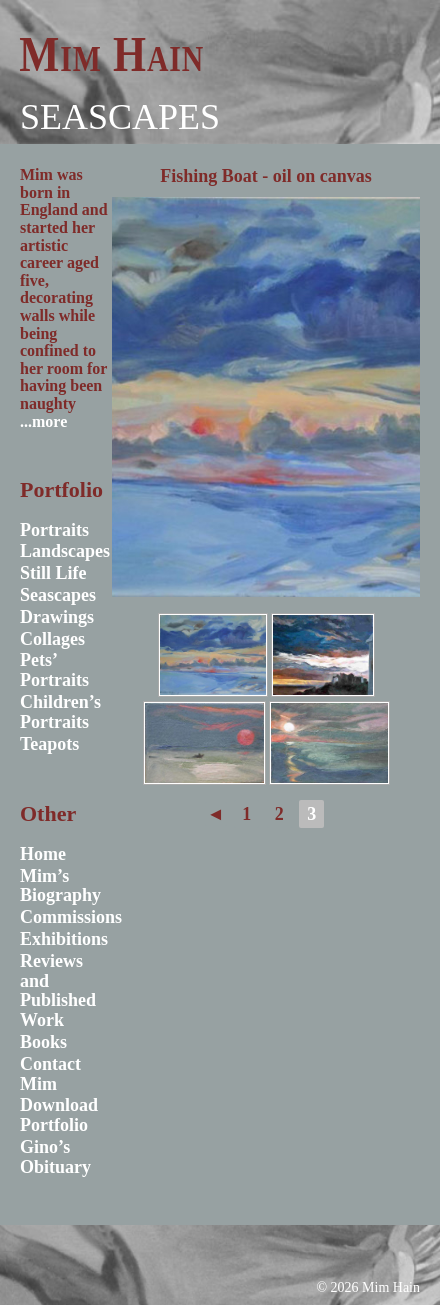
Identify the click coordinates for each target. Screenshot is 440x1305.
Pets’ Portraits (54, 670)
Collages (52, 639)
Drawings (57, 617)
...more (43, 421)
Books (43, 1042)
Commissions (71, 917)
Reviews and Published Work (58, 990)
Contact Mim (50, 1074)
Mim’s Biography (60, 886)
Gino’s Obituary (55, 1157)
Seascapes (120, 117)
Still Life (53, 573)
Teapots (49, 744)
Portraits (54, 530)
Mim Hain (111, 54)
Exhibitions (64, 939)
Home (43, 854)
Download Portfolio (59, 1115)
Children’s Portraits (60, 712)
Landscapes (65, 551)
